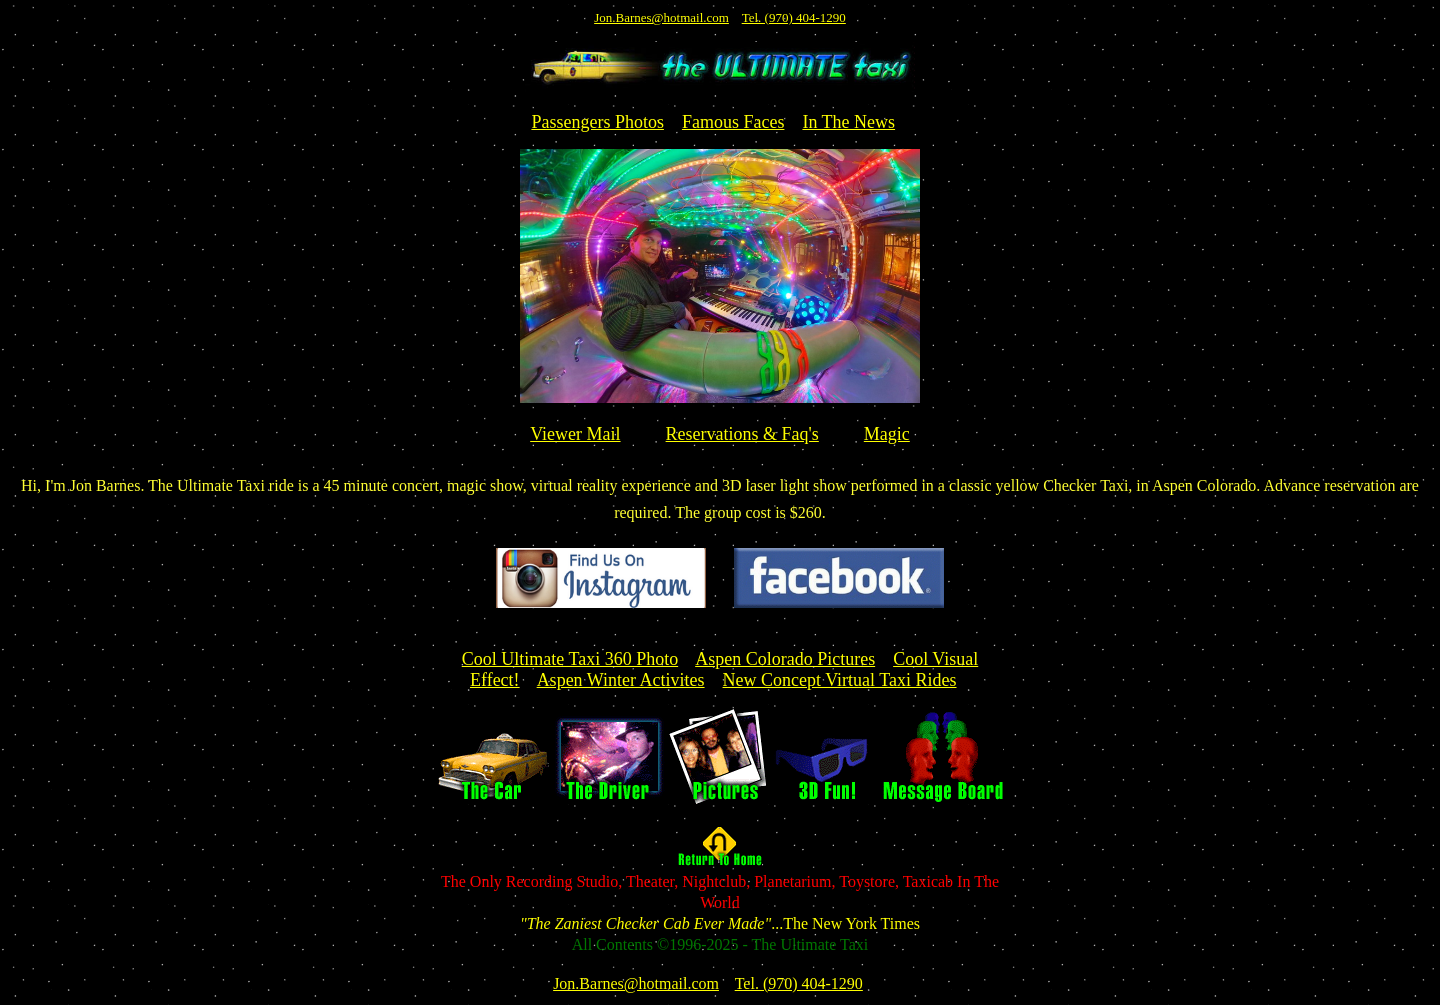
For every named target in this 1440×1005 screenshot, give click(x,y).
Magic (887, 434)
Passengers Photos (597, 122)
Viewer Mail (575, 434)
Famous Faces (733, 122)
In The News (848, 122)
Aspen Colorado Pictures (785, 659)
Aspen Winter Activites (621, 680)
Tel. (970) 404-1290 (794, 17)
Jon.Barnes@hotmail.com (661, 17)
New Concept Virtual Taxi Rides (840, 680)
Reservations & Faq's (742, 434)
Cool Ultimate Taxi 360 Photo (570, 659)
